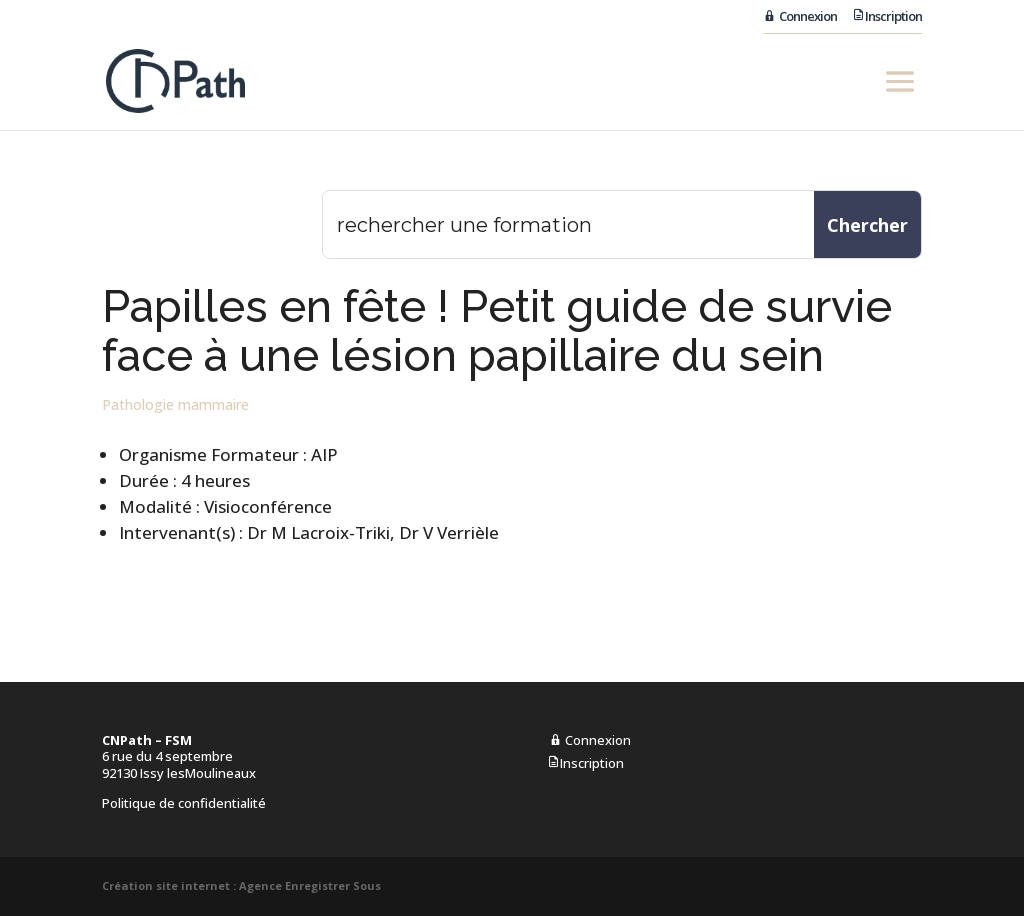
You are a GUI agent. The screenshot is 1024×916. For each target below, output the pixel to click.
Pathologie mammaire (175, 404)
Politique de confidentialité (184, 803)
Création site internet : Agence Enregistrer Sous (241, 885)
